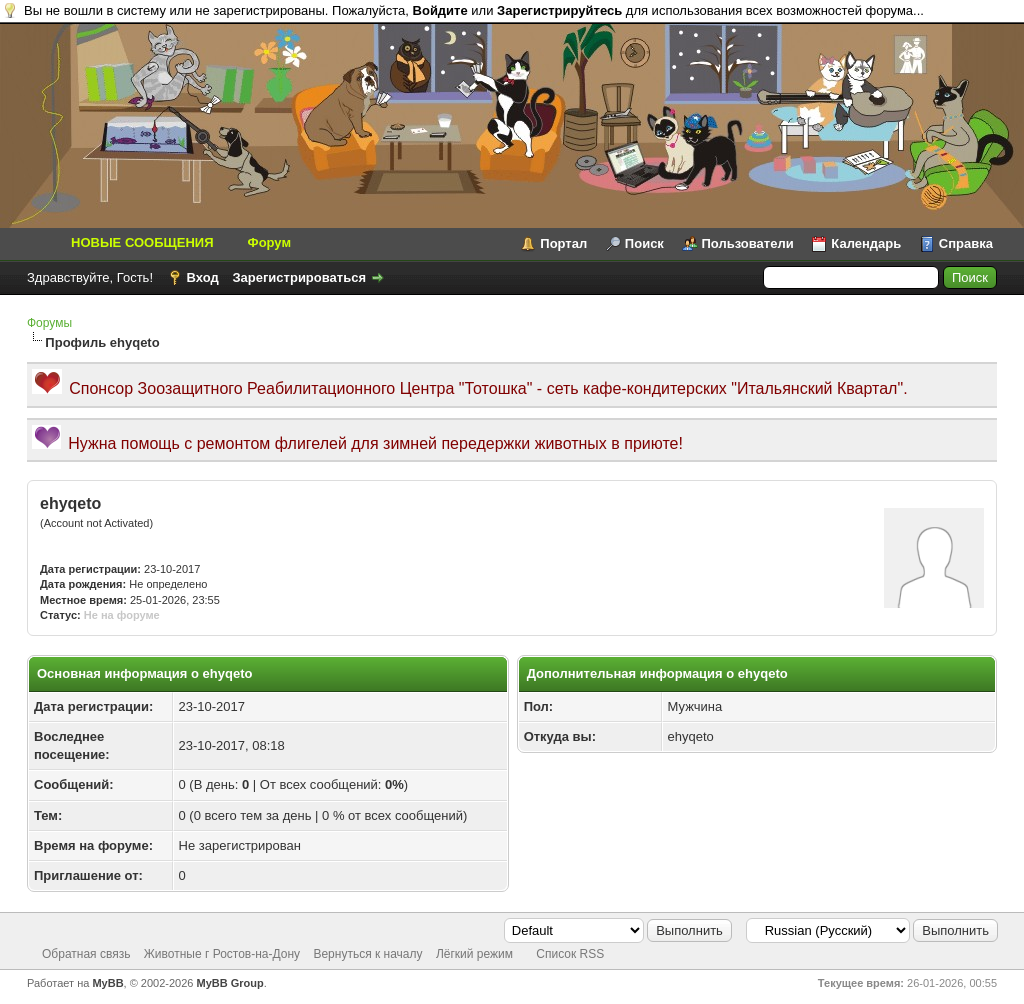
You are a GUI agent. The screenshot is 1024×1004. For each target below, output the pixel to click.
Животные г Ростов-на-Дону (222, 954)
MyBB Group (230, 983)
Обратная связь (86, 954)
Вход (203, 277)
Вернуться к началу (367, 954)
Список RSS (570, 954)
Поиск (644, 243)
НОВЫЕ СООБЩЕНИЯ (142, 242)
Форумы (49, 323)
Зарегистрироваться (299, 277)
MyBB (107, 983)
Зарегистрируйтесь (559, 10)
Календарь (866, 243)
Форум (269, 242)
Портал (563, 243)
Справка (966, 243)
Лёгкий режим (474, 954)
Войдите (440, 10)
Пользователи (748, 243)
